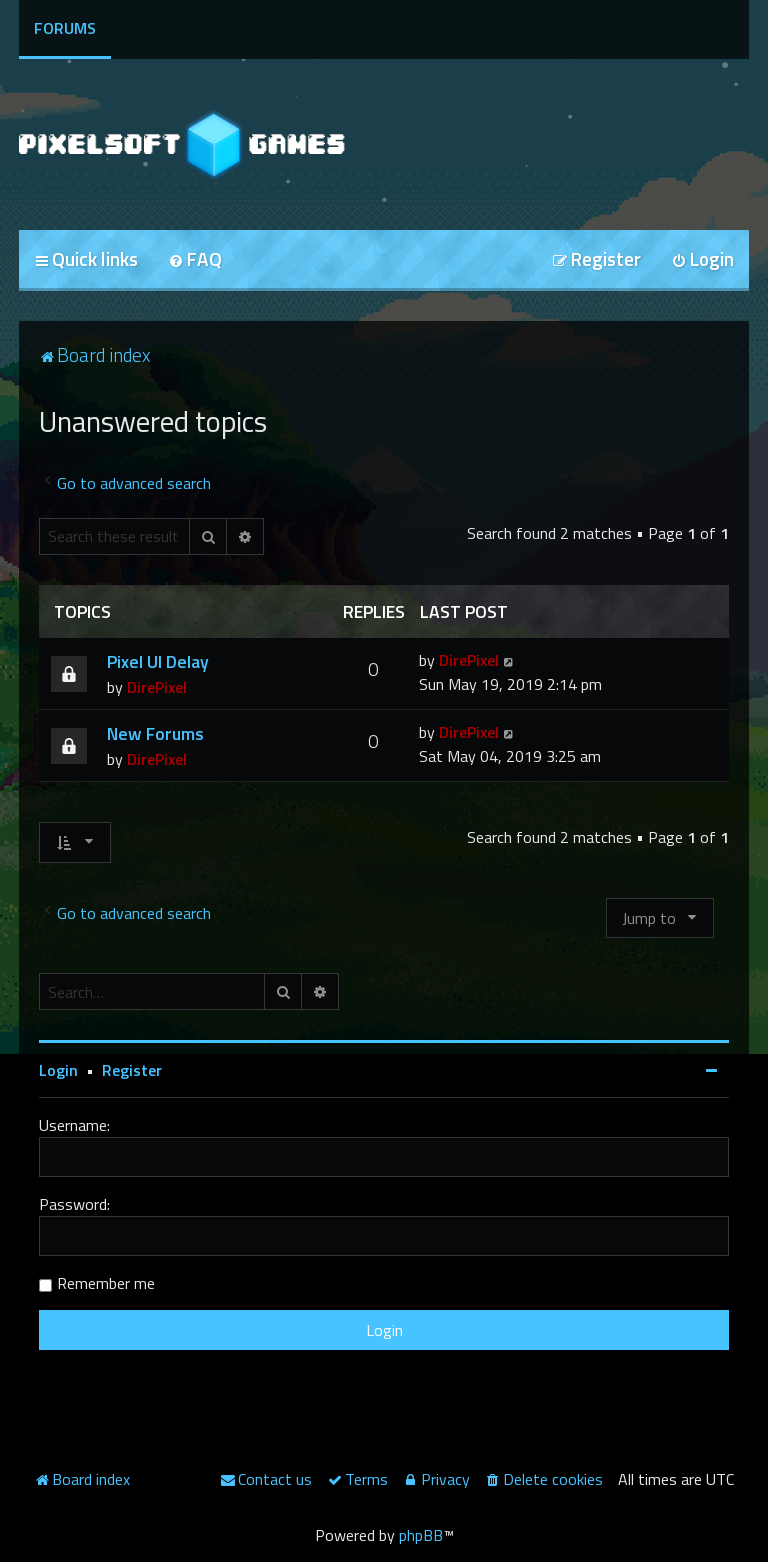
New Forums (155, 733)
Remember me (106, 1283)
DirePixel (157, 687)
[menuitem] (195, 260)
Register (132, 1070)
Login (58, 1070)
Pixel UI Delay (158, 661)
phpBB (421, 1535)
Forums (65, 28)
